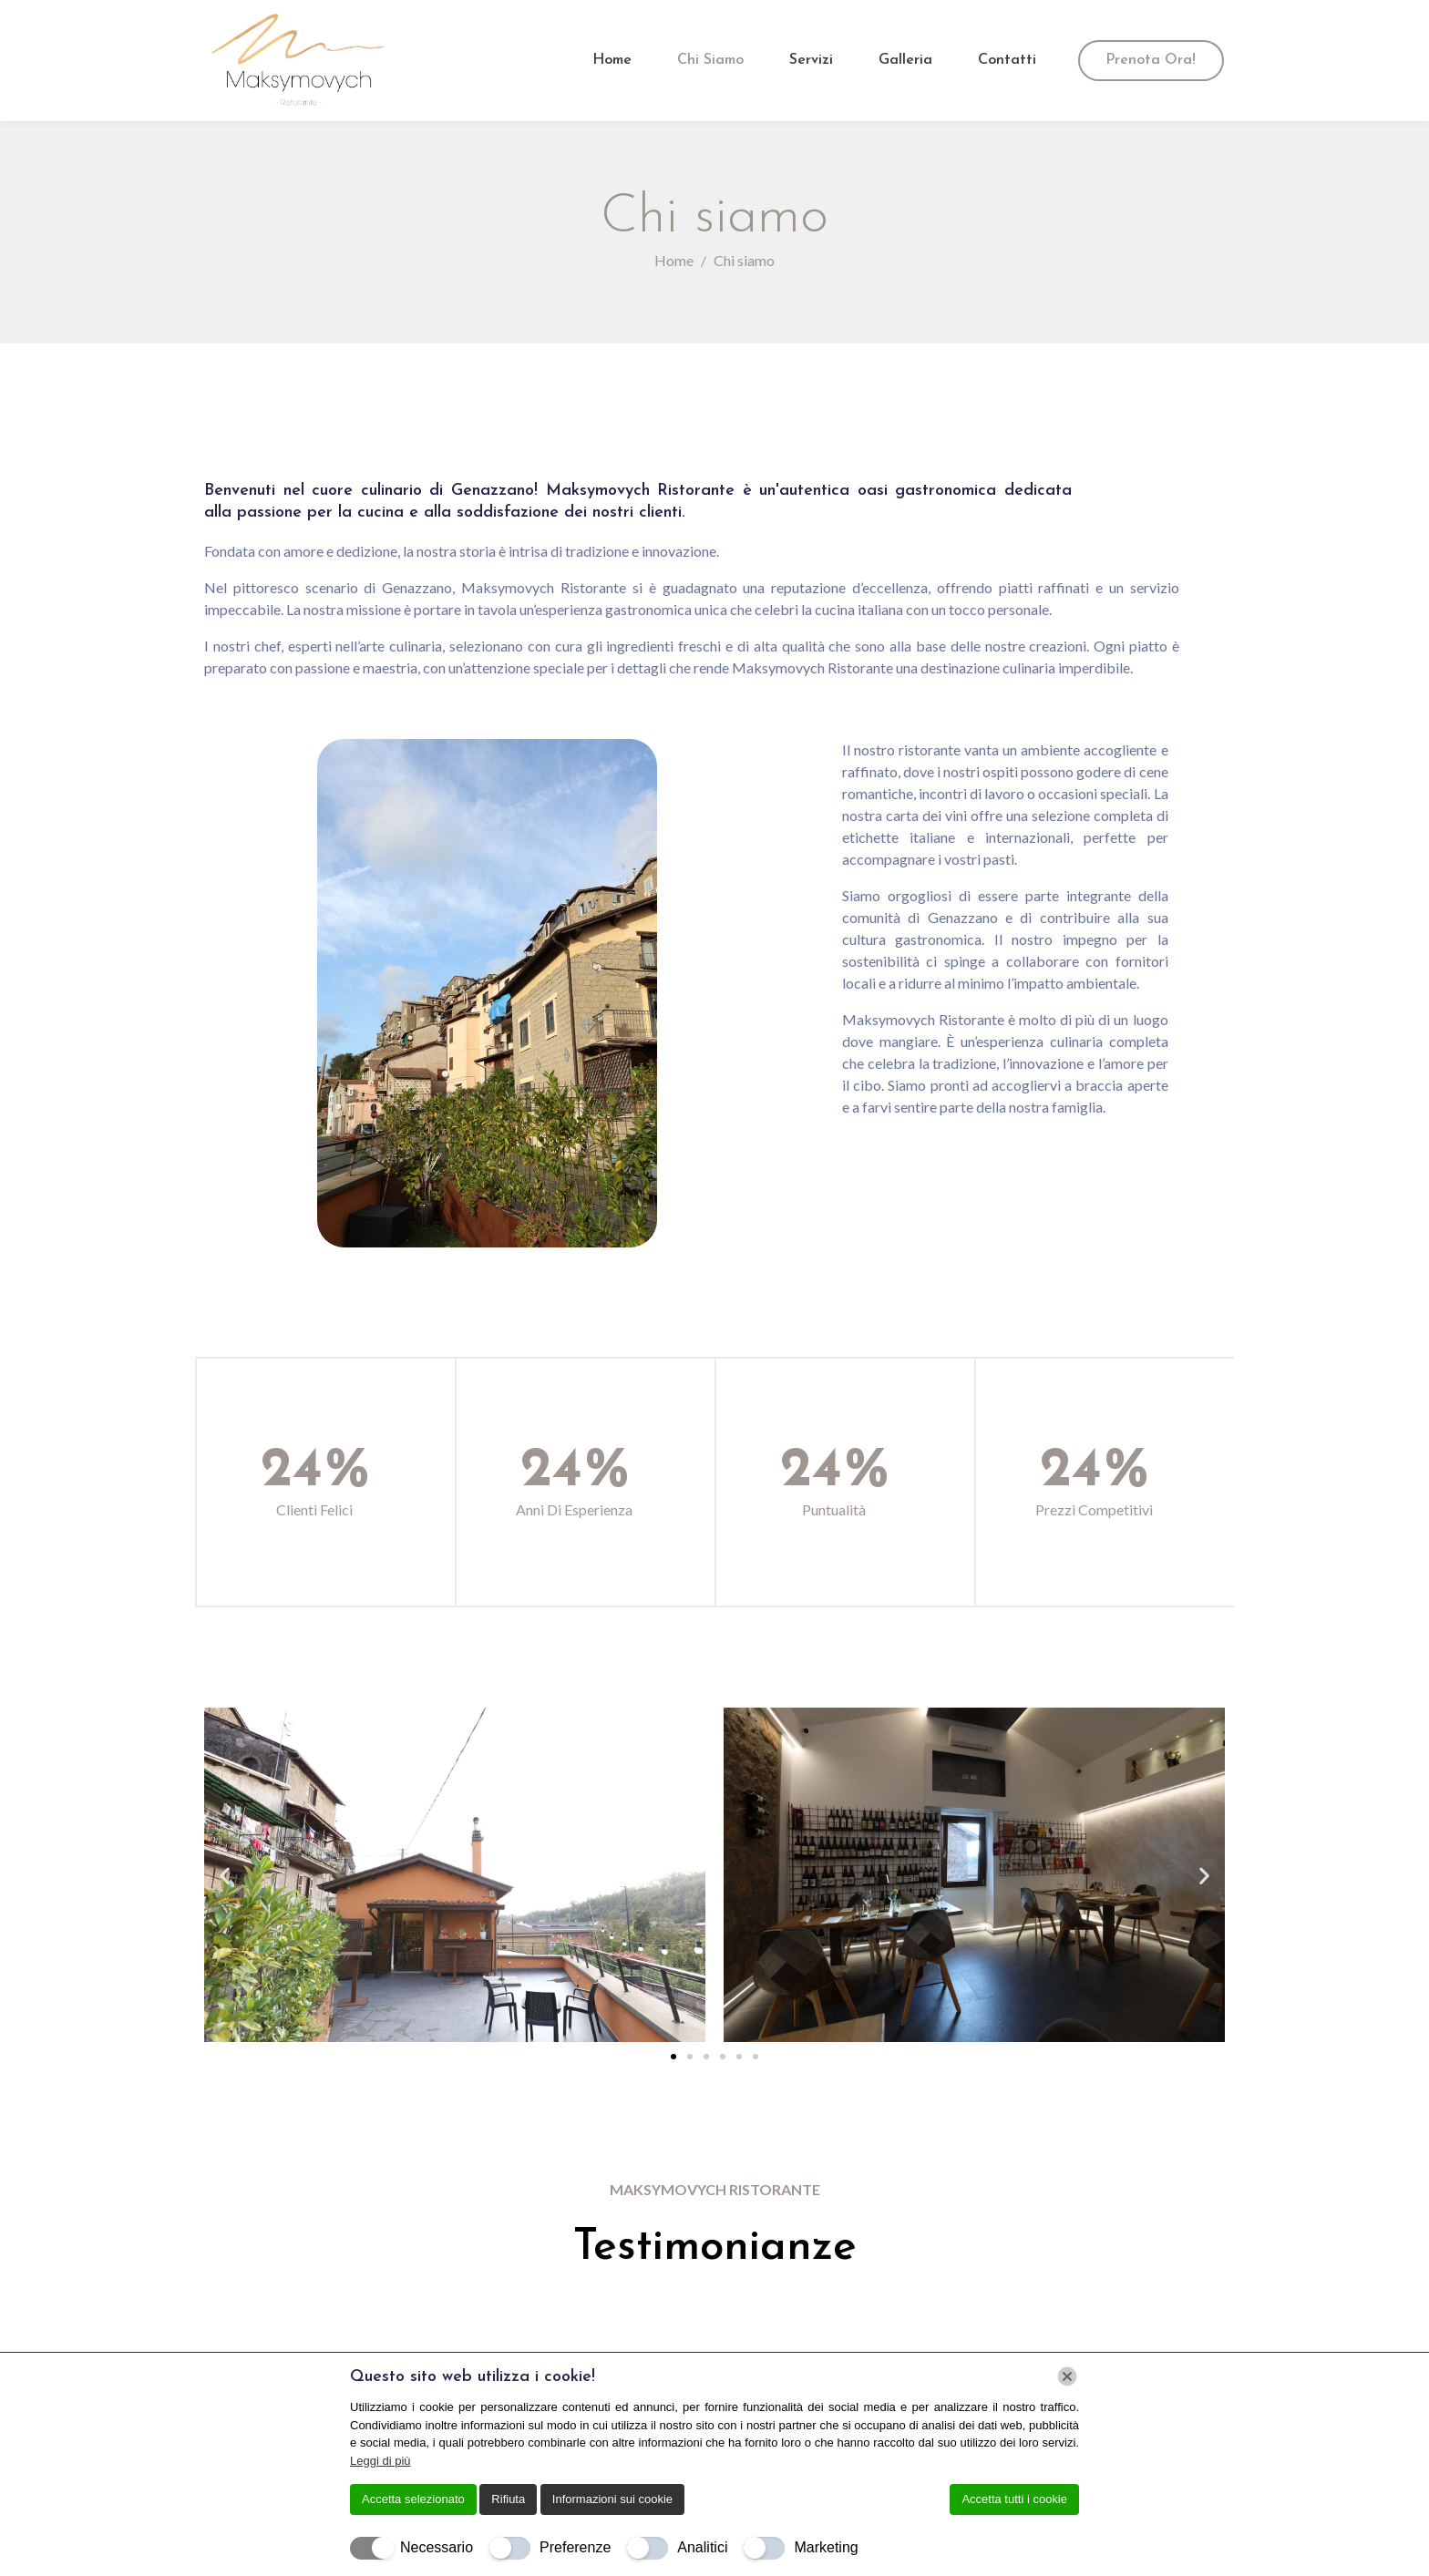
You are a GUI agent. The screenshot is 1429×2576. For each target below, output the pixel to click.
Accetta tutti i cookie (1014, 2499)
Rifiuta (508, 2499)
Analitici (702, 2547)
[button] (224, 1874)
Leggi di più (380, 2461)
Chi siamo (710, 60)
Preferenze (575, 2547)
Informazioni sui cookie (612, 2499)
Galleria (905, 60)
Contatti (1007, 60)
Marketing (826, 2547)
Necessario (436, 2547)
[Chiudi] (1067, 2376)
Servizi (811, 60)
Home (612, 60)
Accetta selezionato (413, 2499)
